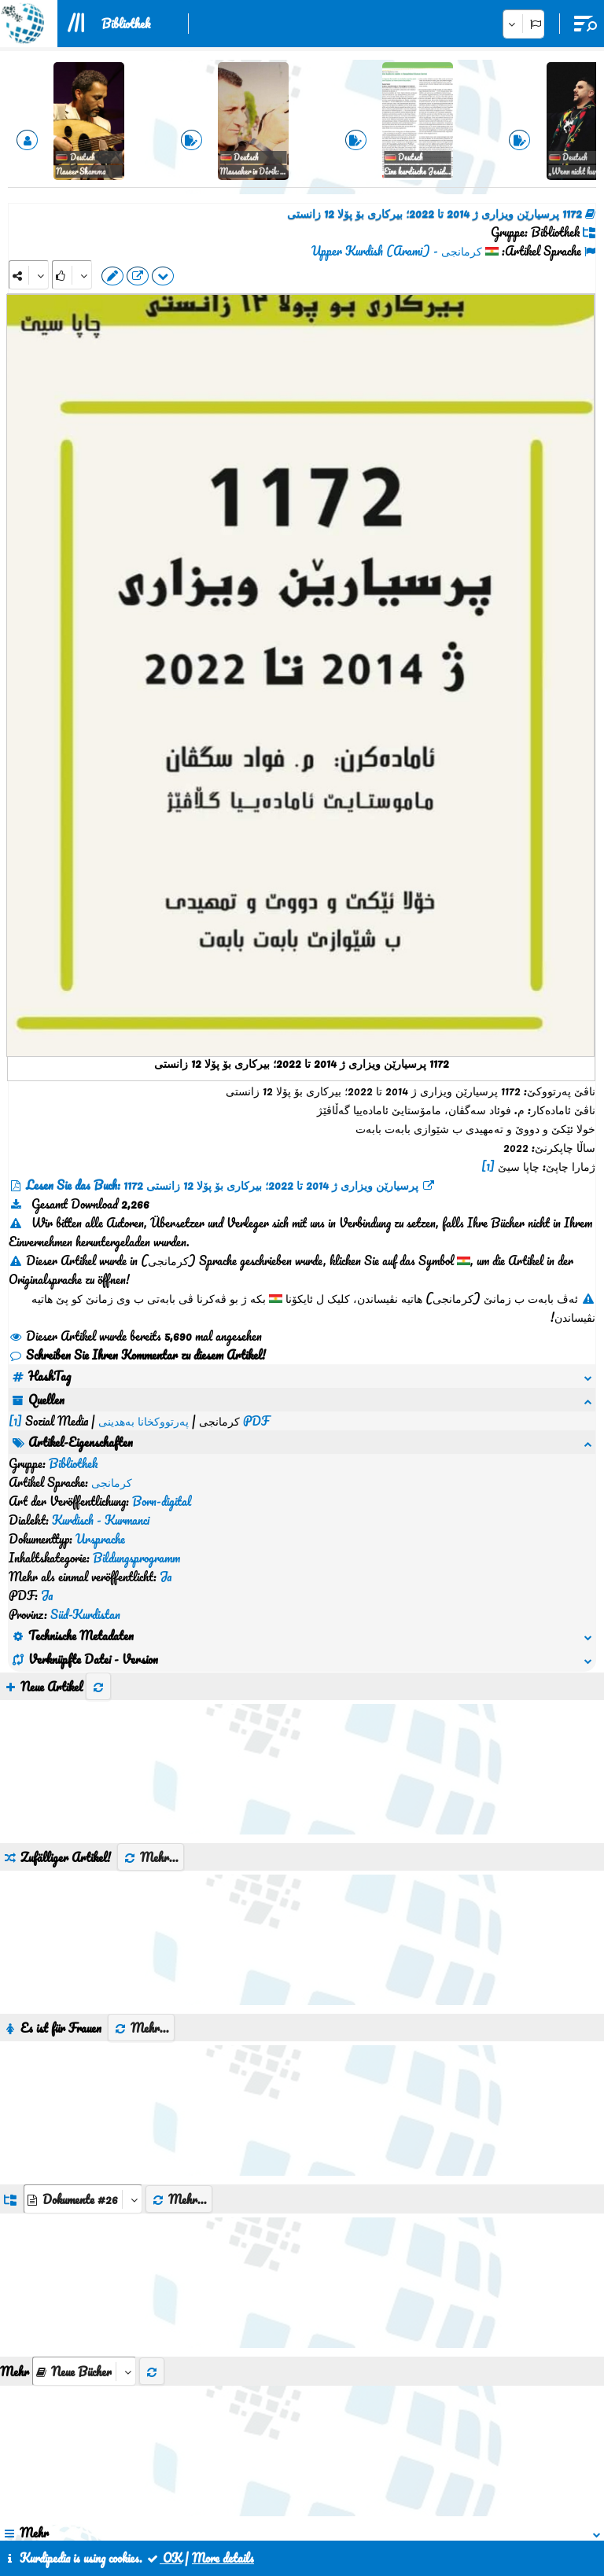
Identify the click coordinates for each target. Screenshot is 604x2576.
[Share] (28, 275)
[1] (488, 1166)
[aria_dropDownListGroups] (83, 2010)
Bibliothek (125, 23)
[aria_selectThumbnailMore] (84, 2182)
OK (163, 2557)
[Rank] (72, 275)
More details (223, 2557)
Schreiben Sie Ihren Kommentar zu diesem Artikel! (137, 1354)
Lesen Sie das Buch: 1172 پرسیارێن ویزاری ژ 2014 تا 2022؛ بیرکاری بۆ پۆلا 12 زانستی (222, 1185)
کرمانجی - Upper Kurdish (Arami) (396, 250)
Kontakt (273, 2503)
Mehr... (151, 1668)
